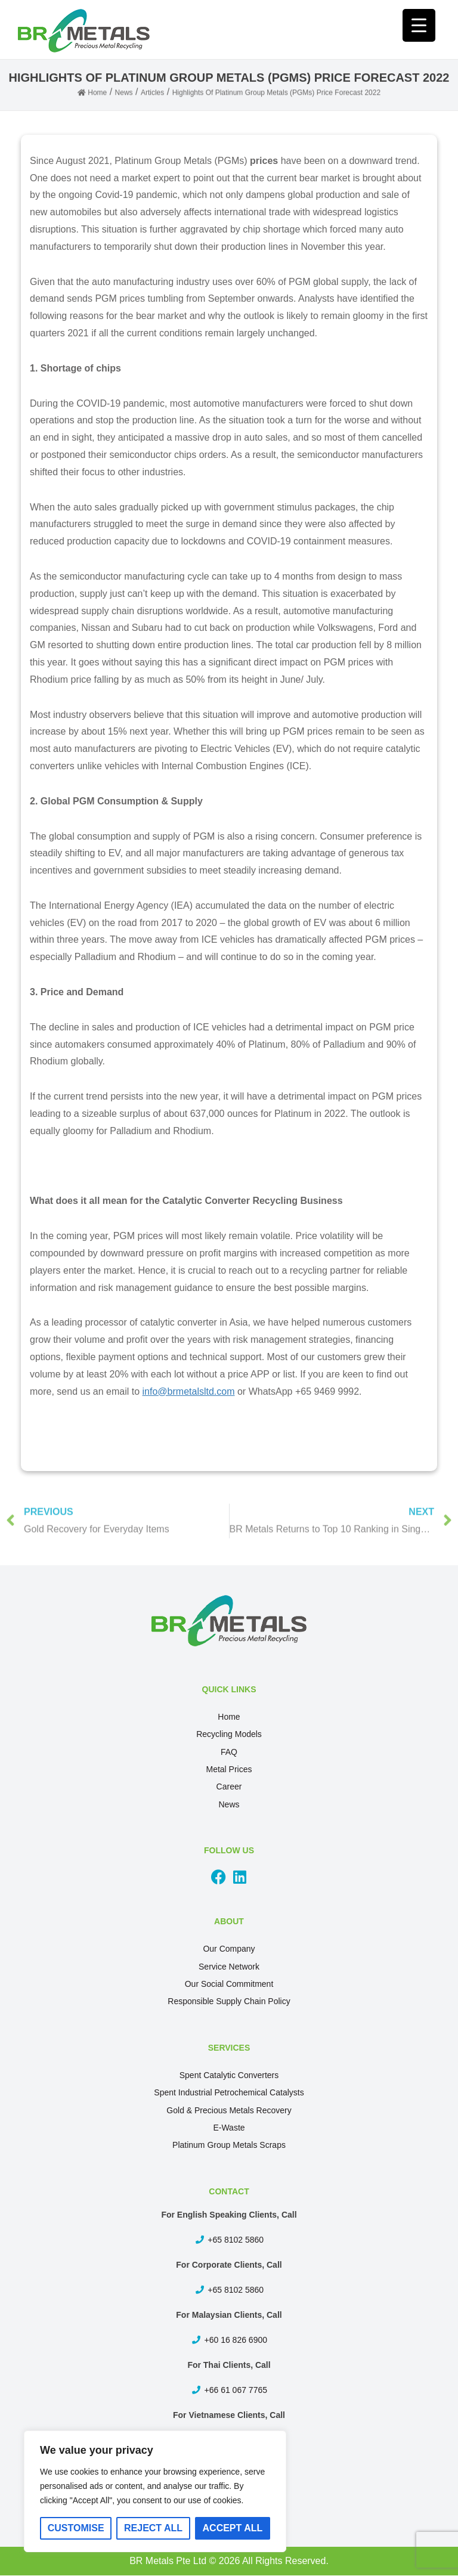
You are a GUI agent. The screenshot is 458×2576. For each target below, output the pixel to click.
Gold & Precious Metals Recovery (228, 2110)
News (228, 1804)
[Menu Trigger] (419, 25)
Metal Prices (229, 1769)
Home (229, 1717)
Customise (76, 2528)
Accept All (233, 2528)
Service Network (229, 1966)
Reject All (153, 2528)
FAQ (229, 1752)
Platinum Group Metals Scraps (229, 2145)
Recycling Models (229, 1734)
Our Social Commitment (229, 1984)
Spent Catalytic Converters (229, 2075)
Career (229, 1786)
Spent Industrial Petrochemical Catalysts (229, 2092)
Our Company (229, 1948)
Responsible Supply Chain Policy (229, 2001)
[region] (155, 2491)
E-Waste (229, 2127)
